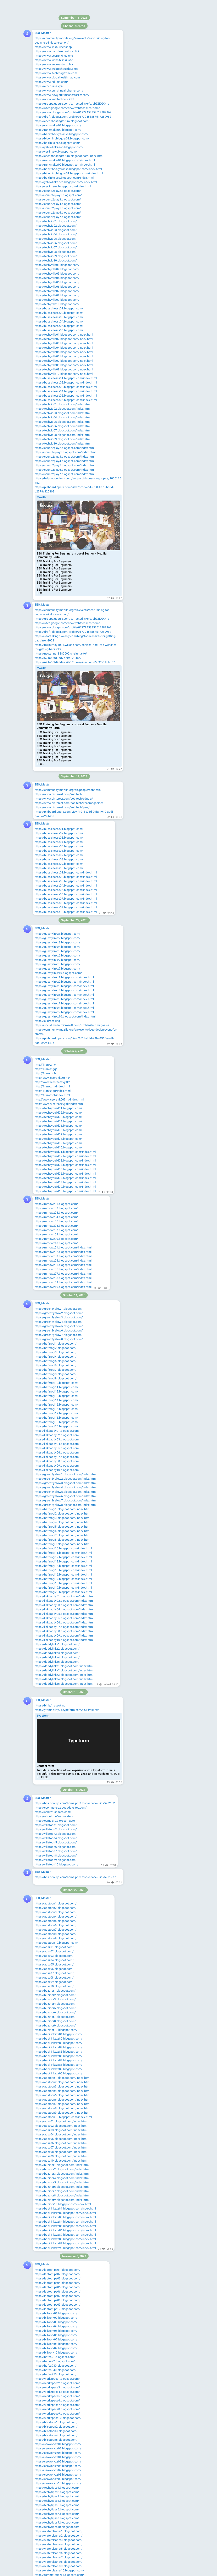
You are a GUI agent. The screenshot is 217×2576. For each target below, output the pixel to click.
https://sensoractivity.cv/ (51, 2034)
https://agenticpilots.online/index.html (59, 2138)
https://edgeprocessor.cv (51, 1338)
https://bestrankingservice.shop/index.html (62, 978)
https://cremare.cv (47, 1373)
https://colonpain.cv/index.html (55, 2424)
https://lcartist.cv (46, 1639)
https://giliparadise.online (51, 1312)
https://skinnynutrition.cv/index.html (58, 2165)
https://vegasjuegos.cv (49, 1412)
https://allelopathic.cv (49, 1534)
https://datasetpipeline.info (52, 1804)
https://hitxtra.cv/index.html (53, 2510)
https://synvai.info (46, 1761)
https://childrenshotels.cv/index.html (58, 2545)
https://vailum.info (47, 1757)
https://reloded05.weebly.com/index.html (61, 102)
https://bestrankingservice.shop (55, 934)
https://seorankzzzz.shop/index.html (58, 965)
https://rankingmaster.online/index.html (60, 1110)
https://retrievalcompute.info (53, 1861)
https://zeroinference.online (52, 1896)
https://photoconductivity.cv (53, 1565)
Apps (164, 85)
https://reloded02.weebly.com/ (54, 46)
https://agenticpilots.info (51, 1299)
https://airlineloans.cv (49, 1386)
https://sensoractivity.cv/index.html (57, 2060)
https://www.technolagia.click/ (54, 722)
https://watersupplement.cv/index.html (60, 2519)
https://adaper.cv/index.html (53, 2260)
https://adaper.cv (46, 1382)
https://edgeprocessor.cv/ (51, 2043)
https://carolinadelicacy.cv (51, 1656)
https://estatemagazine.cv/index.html (59, 2536)
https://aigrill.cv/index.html (52, 2151)
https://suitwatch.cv (48, 1486)
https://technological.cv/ (50, 2021)
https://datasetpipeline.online (53, 1835)
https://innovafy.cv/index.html (54, 2398)
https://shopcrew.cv (47, 1722)
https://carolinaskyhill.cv (50, 1700)
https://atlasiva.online (49, 1752)
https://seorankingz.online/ (149, 49)
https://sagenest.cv (47, 1735)
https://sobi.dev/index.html (52, 777)
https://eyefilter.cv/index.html (54, 2420)
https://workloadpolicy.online (53, 1953)
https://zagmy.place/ (48, 1029)
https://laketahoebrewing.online (55, 1944)
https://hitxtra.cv (45, 1600)
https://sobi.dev (45, 755)
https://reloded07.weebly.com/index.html (61, 111)
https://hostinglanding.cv (51, 1713)
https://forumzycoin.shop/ (52, 1165)
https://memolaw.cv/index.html (55, 2527)
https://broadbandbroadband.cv (56, 1504)
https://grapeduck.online (50, 1935)
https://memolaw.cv (47, 1521)
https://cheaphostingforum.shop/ (56, 1169)
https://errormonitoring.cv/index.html (59, 2300)
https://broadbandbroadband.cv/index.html (63, 2433)
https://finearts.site (47, 302)
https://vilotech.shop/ (49, 1178)
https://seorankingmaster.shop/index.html (62, 1221)
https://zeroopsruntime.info (52, 1800)
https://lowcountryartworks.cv (54, 1717)
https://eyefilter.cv (46, 1491)
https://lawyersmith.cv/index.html (56, 2514)
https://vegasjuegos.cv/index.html (57, 2291)
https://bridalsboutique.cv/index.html (59, 2256)
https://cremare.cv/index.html (54, 2252)
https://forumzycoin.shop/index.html (58, 1213)
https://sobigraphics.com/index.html (58, 1050)
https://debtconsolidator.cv (52, 1499)
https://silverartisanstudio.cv (53, 1691)
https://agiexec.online (48, 1870)
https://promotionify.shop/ (52, 1191)
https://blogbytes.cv (48, 1726)
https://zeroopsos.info (49, 1879)
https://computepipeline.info (53, 1796)
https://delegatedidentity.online (55, 1909)
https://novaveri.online (49, 1748)
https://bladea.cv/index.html (53, 2390)
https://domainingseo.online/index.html (60, 1114)
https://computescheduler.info (54, 1813)
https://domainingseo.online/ (151, 58)
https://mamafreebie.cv (50, 1674)
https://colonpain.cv (48, 1495)
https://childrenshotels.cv (51, 1539)
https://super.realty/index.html (54, 786)
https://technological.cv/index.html (57, 2047)
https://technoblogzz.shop (52, 943)
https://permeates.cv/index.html (55, 2051)
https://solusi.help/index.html (54, 496)
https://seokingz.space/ (147, 62)
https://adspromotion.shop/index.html (59, 1243)
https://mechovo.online (50, 1783)
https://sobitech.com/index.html (55, 1055)
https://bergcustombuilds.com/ (55, 650)
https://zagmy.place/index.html (55, 1037)
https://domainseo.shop (50, 917)
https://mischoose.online (51, 1321)
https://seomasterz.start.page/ (55, 1046)
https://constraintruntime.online (55, 1848)
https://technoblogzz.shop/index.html (59, 987)
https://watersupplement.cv (53, 1513)
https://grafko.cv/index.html (53, 2269)
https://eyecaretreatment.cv (53, 1478)
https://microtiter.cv (47, 1408)
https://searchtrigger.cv (50, 1608)
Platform (176, 85)
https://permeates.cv (48, 1347)
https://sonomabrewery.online (54, 1940)
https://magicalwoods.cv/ (51, 2029)
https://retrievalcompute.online (54, 1874)
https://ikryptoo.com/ (48, 315)
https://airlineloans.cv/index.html (56, 2265)
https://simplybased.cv (49, 1447)
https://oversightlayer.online (53, 1988)
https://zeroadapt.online (50, 1931)
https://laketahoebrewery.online (55, 1948)
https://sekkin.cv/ (46, 1033)
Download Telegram (161, 76)
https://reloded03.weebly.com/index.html (61, 93)
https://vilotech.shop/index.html (55, 1226)
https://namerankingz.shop (52, 939)
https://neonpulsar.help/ (50, 483)
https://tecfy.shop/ (47, 1156)
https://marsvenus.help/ (50, 474)
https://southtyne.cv (48, 1456)
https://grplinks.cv (46, 1595)
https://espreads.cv (47, 1552)
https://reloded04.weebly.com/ (54, 54)
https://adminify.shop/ (49, 1182)
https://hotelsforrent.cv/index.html (57, 2308)
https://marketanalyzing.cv (52, 1469)
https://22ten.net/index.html (53, 781)
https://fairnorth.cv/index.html (54, 2247)
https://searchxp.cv (47, 1390)
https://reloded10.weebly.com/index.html (61, 124)
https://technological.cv (50, 1325)
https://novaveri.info (48, 1739)
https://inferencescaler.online (53, 1822)
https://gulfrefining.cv (49, 1460)
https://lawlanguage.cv (50, 1547)
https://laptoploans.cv (49, 1364)
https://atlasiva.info (47, 1743)
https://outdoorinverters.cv (52, 1417)
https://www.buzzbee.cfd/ (52, 717)
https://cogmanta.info (49, 1778)
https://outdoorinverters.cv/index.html (59, 2295)
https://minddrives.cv (48, 1613)
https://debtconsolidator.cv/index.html (59, 2429)
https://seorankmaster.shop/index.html (60, 1234)
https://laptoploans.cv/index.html (56, 2173)
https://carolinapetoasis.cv (52, 1635)
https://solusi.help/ (47, 466)
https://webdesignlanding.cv (53, 1626)
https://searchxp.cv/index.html (54, 2313)
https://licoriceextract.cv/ (51, 2038)
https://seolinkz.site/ (48, 311)
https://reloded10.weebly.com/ (54, 80)
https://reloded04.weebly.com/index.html (61, 98)
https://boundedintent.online (53, 1961)
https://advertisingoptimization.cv (56, 1438)
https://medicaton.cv (48, 1526)
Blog (154, 85)
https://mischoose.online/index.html (58, 2160)
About (144, 85)
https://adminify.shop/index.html (56, 1230)
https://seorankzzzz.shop (51, 921)
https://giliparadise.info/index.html (57, 2143)
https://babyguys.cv (48, 1517)
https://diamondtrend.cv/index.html (58, 2274)
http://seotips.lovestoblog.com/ (55, 133)
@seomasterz (158, 28)
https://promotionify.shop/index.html (59, 1239)
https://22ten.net (46, 759)
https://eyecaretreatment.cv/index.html (60, 2407)
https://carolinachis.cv (49, 1665)
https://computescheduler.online (55, 1844)
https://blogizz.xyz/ (47, 709)
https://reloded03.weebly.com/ (54, 50)
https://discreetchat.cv (49, 1425)
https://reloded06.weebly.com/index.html (61, 107)
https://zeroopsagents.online (53, 1900)
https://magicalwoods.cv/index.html (58, 2056)
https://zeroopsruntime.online (54, 1831)
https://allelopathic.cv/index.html (56, 2540)
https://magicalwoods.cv (51, 1351)
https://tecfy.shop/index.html (53, 1204)
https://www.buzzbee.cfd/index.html (58, 790)
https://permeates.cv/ (49, 2025)
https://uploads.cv (46, 1578)
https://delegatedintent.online (54, 1970)
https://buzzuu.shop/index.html (55, 952)
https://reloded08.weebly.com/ (54, 72)
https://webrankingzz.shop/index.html (59, 974)
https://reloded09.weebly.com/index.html (61, 120)
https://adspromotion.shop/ (53, 1195)
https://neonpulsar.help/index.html (57, 513)
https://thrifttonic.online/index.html (57, 2130)
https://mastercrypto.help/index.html (59, 509)
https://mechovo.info (48, 1774)
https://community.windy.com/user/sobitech (63, 128)
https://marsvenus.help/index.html (57, 505)
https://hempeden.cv (48, 1560)
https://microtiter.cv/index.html (55, 2287)
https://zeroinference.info (51, 1883)
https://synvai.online (48, 1770)
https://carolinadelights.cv (51, 1661)
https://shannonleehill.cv (50, 1704)
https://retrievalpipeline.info (52, 1809)
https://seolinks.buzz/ (49, 307)
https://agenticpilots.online (52, 1303)
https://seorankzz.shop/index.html (57, 991)
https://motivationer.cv (49, 1399)
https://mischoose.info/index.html (57, 2156)
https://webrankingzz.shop (52, 930)
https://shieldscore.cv (48, 1905)
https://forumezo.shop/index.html (57, 1208)
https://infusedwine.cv (49, 1360)
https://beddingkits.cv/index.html (56, 2282)
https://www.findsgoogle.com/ (54, 704)
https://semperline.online (51, 1992)
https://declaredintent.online (53, 1966)
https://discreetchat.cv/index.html (57, 2304)
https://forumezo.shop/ (50, 1160)
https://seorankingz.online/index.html (59, 1105)
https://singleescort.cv (49, 1556)
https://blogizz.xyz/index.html (54, 794)
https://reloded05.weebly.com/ (54, 59)
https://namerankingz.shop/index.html (60, 982)
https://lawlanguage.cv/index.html (57, 2553)
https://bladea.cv (46, 1473)
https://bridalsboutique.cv (51, 1377)
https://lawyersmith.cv (49, 1508)
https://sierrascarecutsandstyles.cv (57, 1687)
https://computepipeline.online (54, 1826)
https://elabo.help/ (47, 457)
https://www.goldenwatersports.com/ (59, 344)
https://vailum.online (48, 1765)
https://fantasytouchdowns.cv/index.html (62, 2411)
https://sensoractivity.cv (50, 1329)
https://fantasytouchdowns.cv (54, 1482)
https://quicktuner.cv (48, 1543)
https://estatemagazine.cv (52, 1530)
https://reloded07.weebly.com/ (54, 67)
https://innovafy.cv (47, 1465)
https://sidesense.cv (48, 1587)
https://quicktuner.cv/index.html (55, 2549)
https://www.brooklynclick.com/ (55, 751)
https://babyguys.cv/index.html (55, 2523)
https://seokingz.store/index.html (56, 1123)
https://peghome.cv (47, 1591)
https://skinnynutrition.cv (51, 1343)
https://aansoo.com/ (48, 1152)
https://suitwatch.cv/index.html (55, 2416)
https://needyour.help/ (49, 461)
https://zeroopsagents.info (52, 1887)
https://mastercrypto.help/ (52, 479)
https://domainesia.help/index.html (57, 500)
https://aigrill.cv (45, 1356)
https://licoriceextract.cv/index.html (58, 2064)
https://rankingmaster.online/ (151, 53)
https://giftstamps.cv (48, 1582)
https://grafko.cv (45, 1434)
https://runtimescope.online (52, 1974)
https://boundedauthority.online (55, 1957)
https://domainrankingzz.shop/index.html (62, 969)
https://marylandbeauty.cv (52, 1569)
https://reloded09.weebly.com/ (54, 76)
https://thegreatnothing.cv (52, 1630)
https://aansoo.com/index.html (55, 1200)
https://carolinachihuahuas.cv (54, 1696)
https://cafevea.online (49, 1922)
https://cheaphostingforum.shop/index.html (63, 1217)
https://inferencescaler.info (52, 1791)
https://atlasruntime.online (52, 1918)
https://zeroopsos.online (50, 1892)
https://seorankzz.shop (50, 947)
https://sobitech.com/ (49, 1024)
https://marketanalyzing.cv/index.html (59, 2403)
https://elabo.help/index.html (53, 487)
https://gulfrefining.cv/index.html (56, 2394)
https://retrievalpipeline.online (54, 1839)
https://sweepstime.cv (49, 1621)
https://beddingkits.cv (49, 1404)
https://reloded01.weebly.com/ (54, 41)
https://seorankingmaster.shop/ (55, 1173)
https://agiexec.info (47, 1857)
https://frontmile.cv (47, 1443)
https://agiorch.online (48, 1866)
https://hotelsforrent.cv (50, 1430)
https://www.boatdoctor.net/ (53, 402)
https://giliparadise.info (50, 1308)
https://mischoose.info (49, 1316)
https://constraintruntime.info (54, 1818)
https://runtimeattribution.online (55, 1983)
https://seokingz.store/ (147, 66)
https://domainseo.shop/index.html (57, 960)
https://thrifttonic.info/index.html (56, 2134)
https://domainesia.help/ (51, 470)
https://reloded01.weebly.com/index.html (61, 85)
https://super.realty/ (48, 452)
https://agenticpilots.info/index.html (58, 2125)
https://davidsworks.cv (49, 1709)
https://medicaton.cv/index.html (55, 2532)
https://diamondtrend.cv (50, 1395)
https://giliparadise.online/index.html (58, 2147)
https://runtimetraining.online (54, 1927)
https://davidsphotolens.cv (52, 1652)
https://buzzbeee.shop (49, 913)
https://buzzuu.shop (48, 908)
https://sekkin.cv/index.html (53, 1042)
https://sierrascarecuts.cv (51, 1682)
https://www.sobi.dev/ (49, 568)
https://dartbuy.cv (46, 1730)
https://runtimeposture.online (54, 1979)
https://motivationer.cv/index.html (57, 2278)
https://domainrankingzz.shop (54, 926)
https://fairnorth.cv (47, 1369)
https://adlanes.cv (46, 1604)
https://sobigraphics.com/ (51, 1020)
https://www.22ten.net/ (50, 621)
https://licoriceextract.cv (50, 1334)
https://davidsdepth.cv (49, 1643)
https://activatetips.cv (49, 1648)
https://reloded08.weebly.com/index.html (61, 115)
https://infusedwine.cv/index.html (56, 2169)
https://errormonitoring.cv (51, 1421)
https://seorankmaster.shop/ (53, 1186)
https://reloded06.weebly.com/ (54, 63)
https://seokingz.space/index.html (57, 1118)
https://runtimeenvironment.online (57, 1913)
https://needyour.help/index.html (56, 492)
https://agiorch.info (47, 1852)
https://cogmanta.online (50, 1787)
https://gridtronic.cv (47, 1452)
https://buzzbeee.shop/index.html (56, 956)
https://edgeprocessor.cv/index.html (58, 2069)
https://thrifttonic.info (49, 1290)
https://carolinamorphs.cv (51, 1678)
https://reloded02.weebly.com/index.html (61, 89)
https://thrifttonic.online (50, 1295)
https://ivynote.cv (46, 1617)
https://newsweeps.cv (49, 1669)
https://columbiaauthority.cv (53, 1574)
